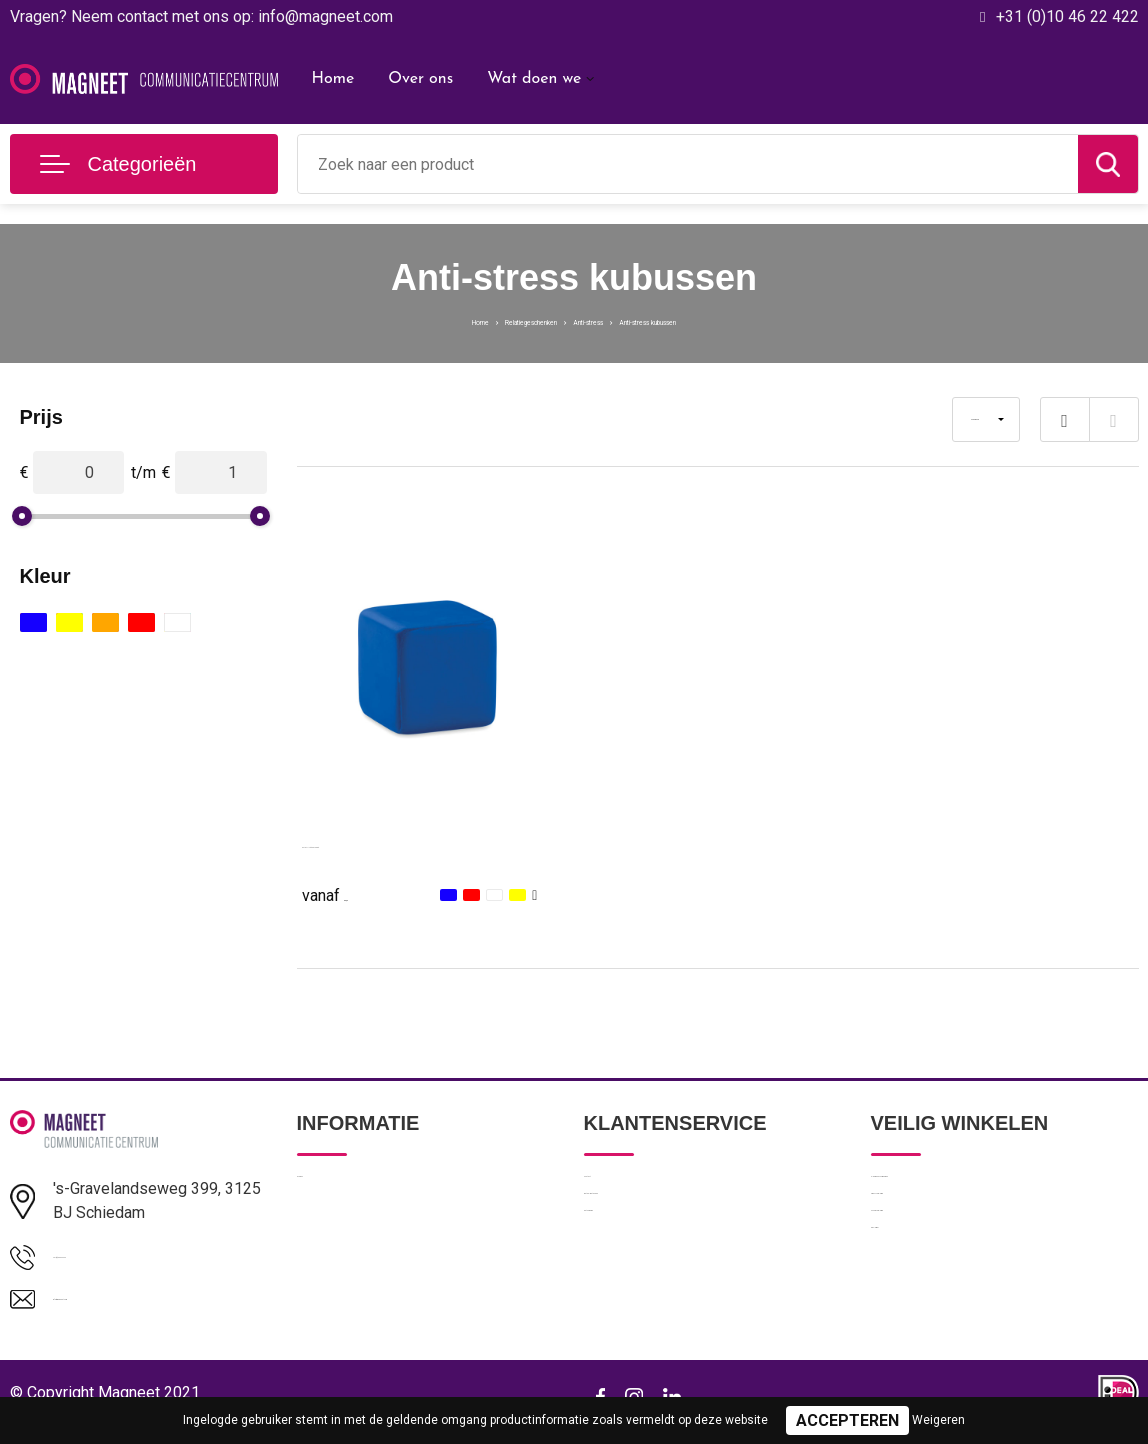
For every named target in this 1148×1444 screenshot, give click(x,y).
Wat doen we (534, 79)
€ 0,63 (347, 893)
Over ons (420, 79)
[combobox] (688, 164)
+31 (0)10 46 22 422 (1067, 16)
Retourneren (624, 1276)
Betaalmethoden (638, 1233)
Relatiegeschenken (477, 320)
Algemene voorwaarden (949, 1190)
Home (333, 79)
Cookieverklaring (925, 1276)
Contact (610, 1190)
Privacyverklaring (925, 1233)
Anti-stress (595, 320)
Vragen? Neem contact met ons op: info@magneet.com (201, 16)
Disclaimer (905, 1319)
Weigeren (938, 1420)
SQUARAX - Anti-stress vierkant (416, 842)
